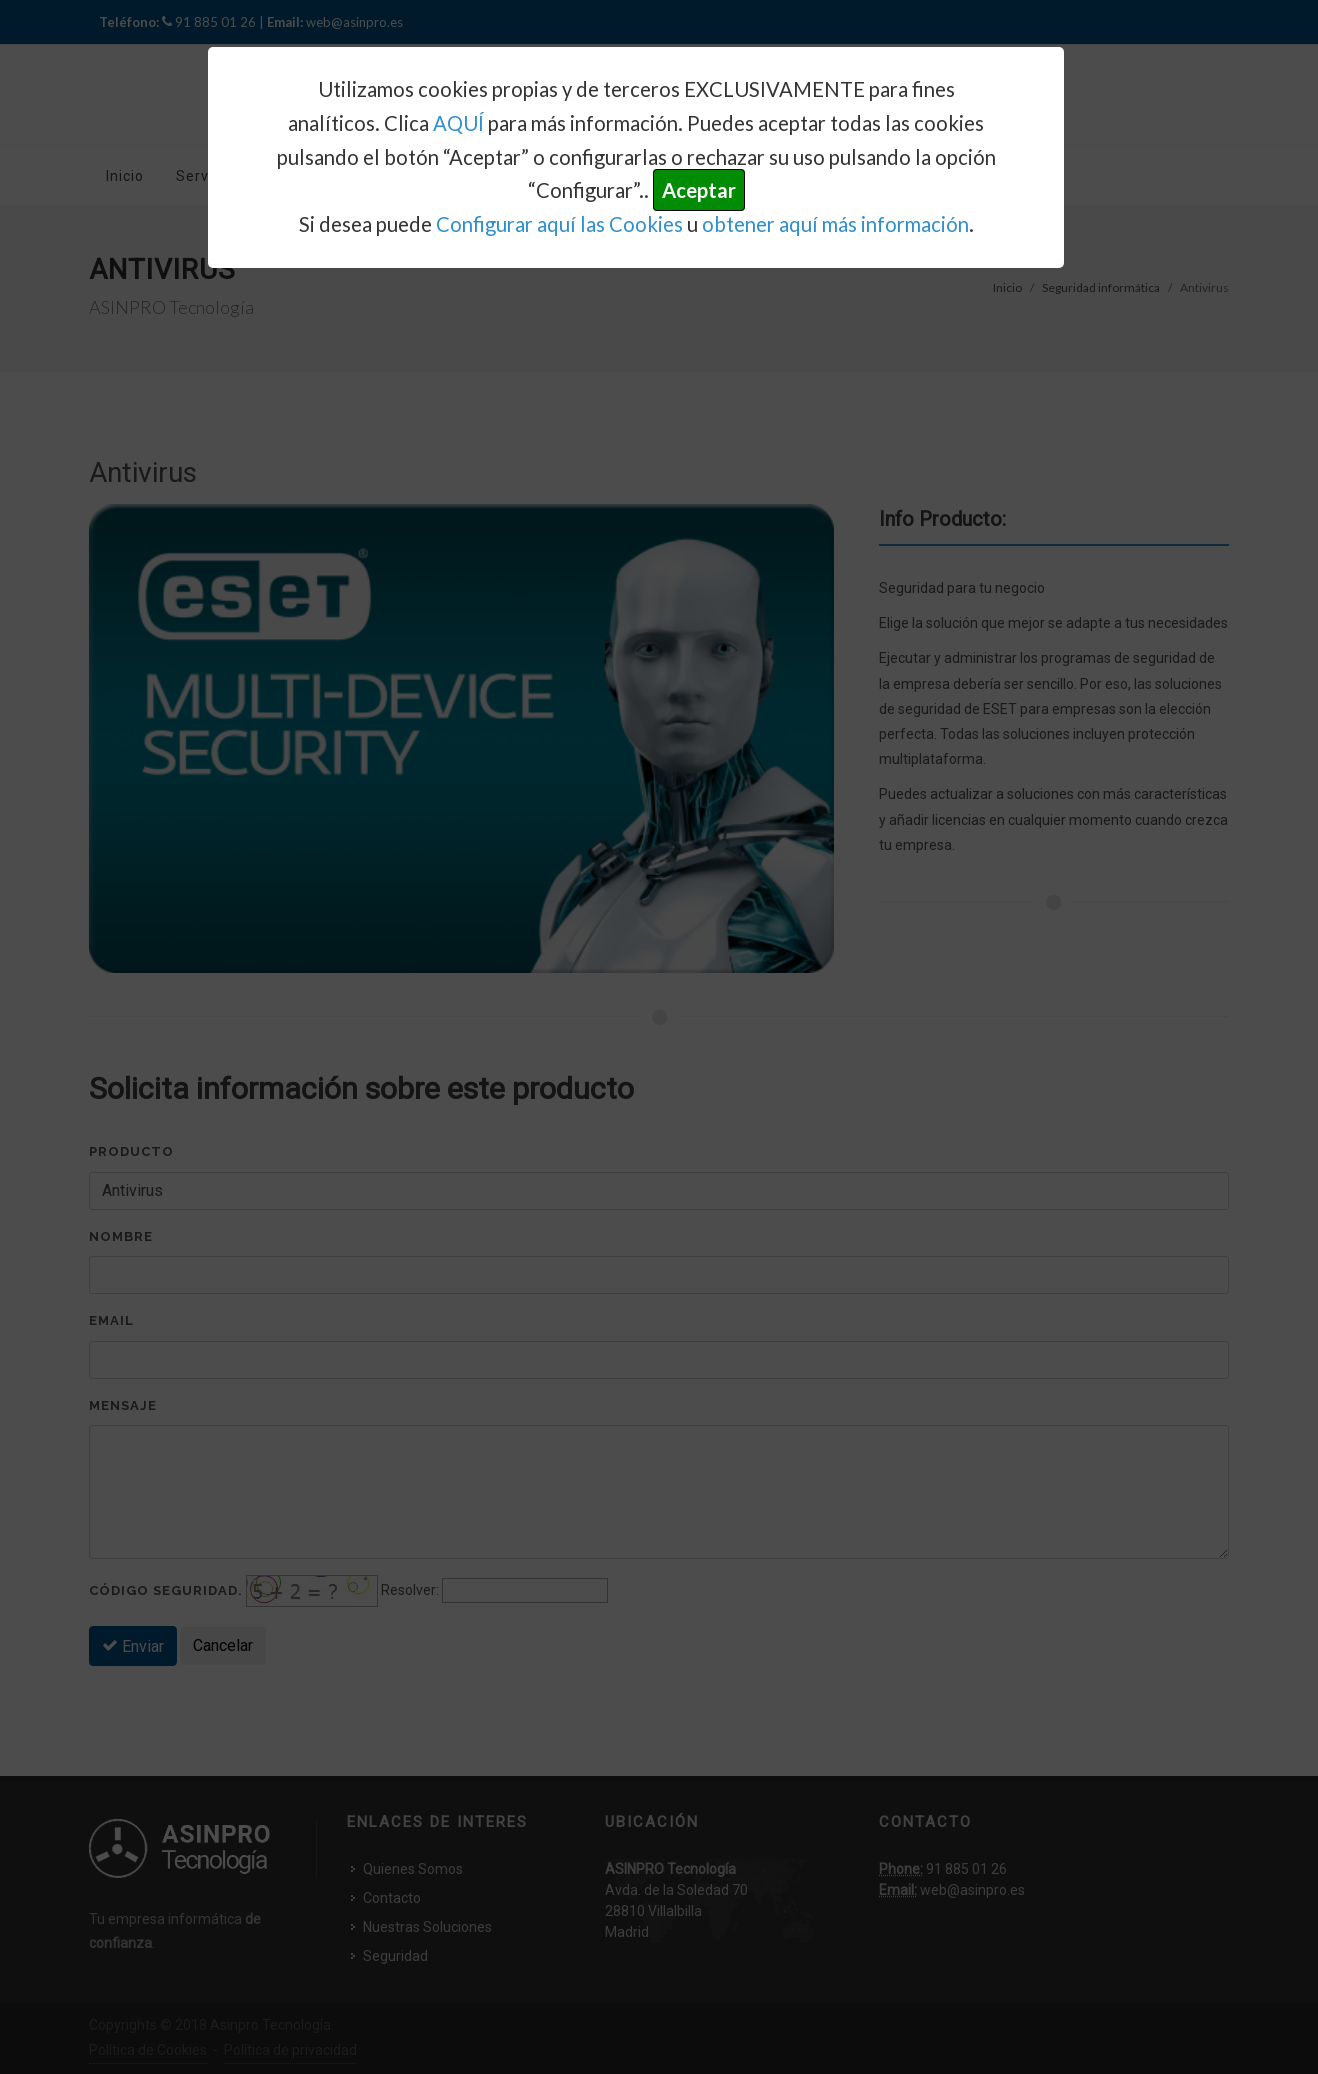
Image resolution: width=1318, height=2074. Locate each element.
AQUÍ (458, 123)
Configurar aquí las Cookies (559, 224)
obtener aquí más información (835, 224)
